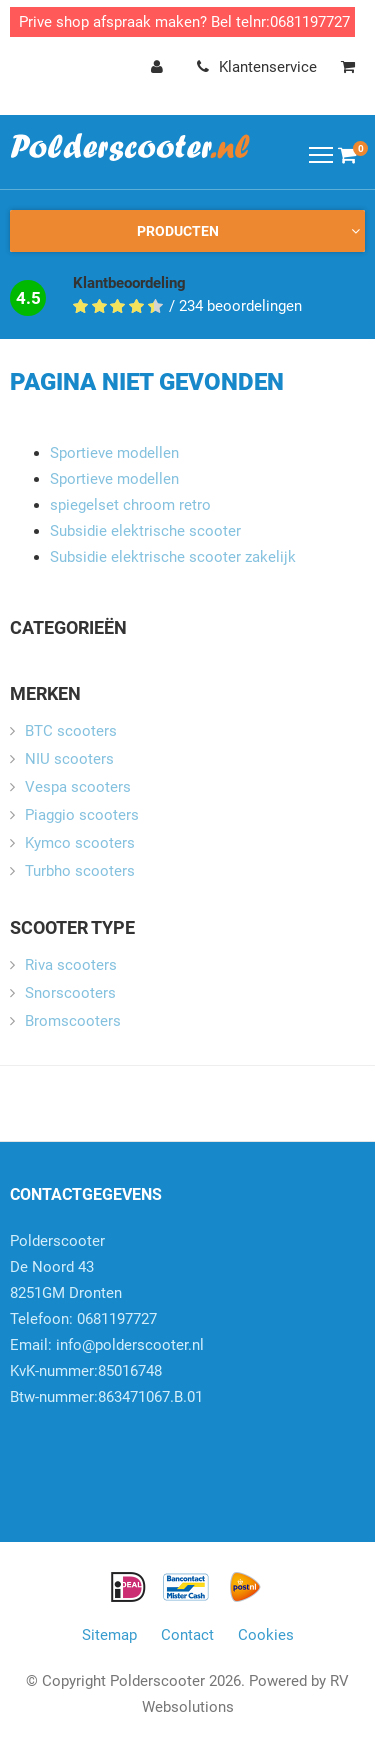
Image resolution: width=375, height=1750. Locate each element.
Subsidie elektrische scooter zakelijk (173, 557)
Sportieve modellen (114, 453)
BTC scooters (71, 731)
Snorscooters (70, 993)
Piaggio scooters (82, 815)
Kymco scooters (80, 843)
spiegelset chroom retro (130, 505)
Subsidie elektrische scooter (145, 531)
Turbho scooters (80, 871)
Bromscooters (73, 1021)
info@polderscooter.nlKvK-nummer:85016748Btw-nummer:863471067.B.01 (107, 1371)
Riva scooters (71, 965)
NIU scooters (69, 759)
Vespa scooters (78, 787)
